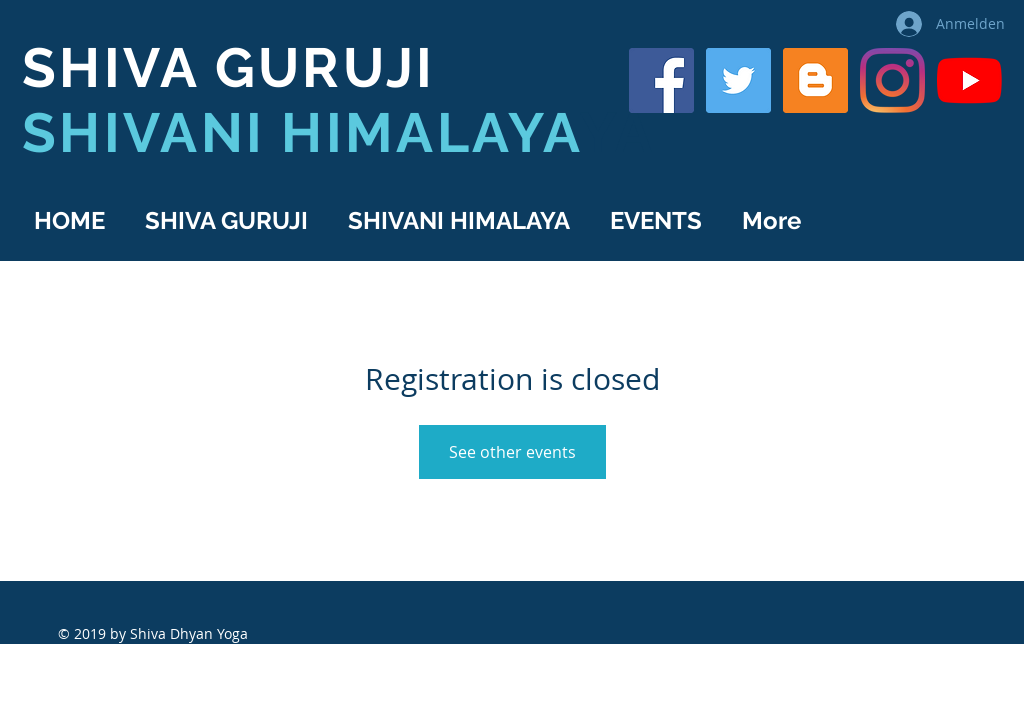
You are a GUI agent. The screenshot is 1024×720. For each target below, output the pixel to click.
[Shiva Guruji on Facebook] (661, 80)
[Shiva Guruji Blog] (815, 80)
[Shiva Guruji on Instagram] (892, 80)
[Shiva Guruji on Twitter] (738, 80)
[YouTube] (969, 80)
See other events (512, 452)
